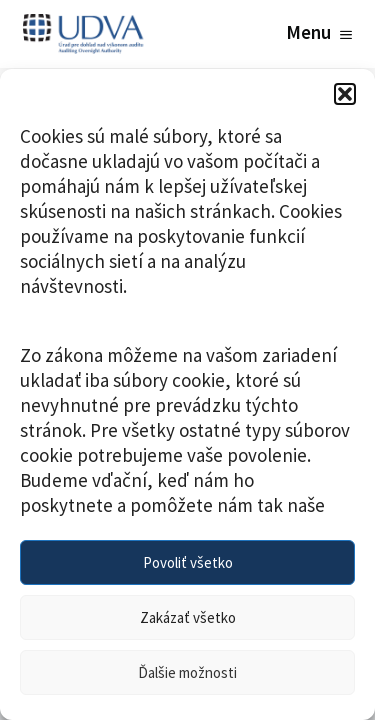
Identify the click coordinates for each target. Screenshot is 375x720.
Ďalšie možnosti (187, 672)
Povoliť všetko (188, 562)
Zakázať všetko (188, 617)
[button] (345, 94)
